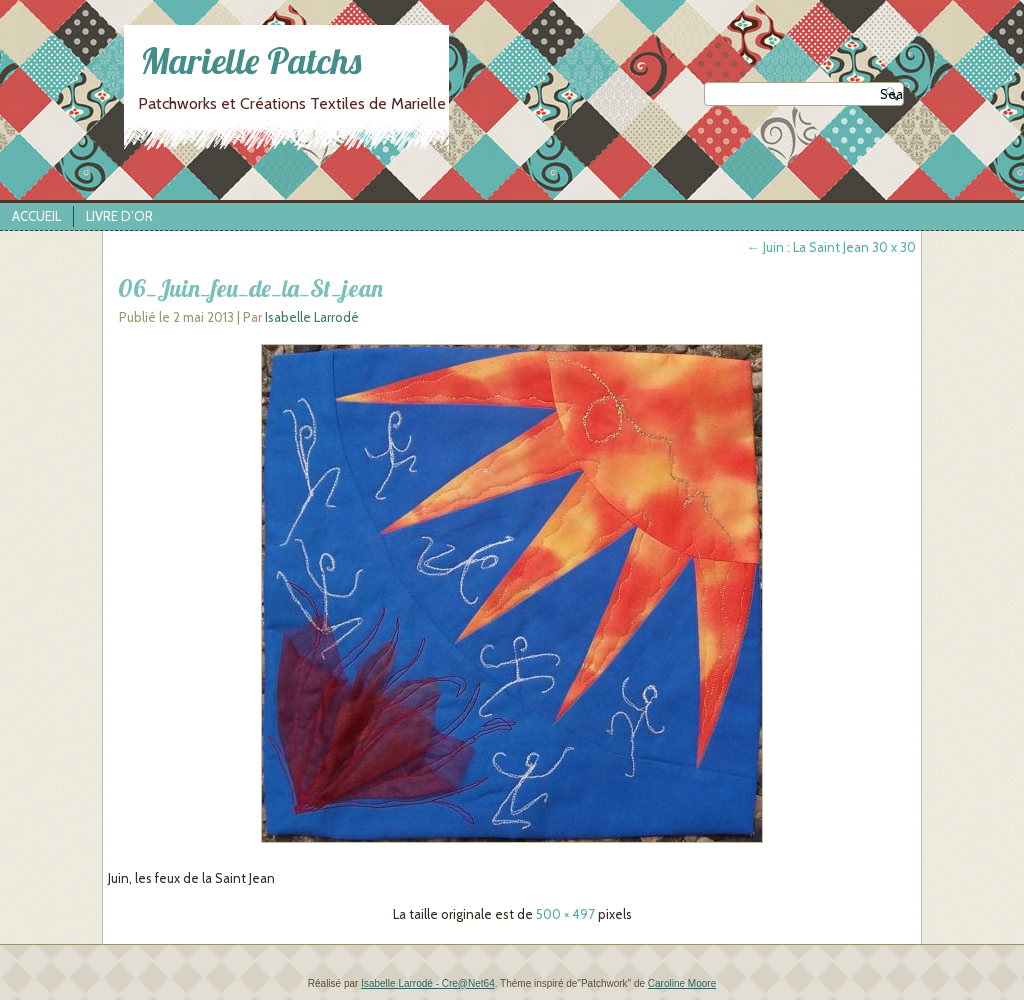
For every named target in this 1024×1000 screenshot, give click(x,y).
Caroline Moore (682, 983)
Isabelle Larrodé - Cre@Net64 (428, 983)
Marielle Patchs (251, 60)
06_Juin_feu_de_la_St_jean (250, 288)
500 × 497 (565, 914)
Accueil (36, 216)
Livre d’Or (119, 216)
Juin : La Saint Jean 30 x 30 (831, 247)
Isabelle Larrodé (312, 317)
